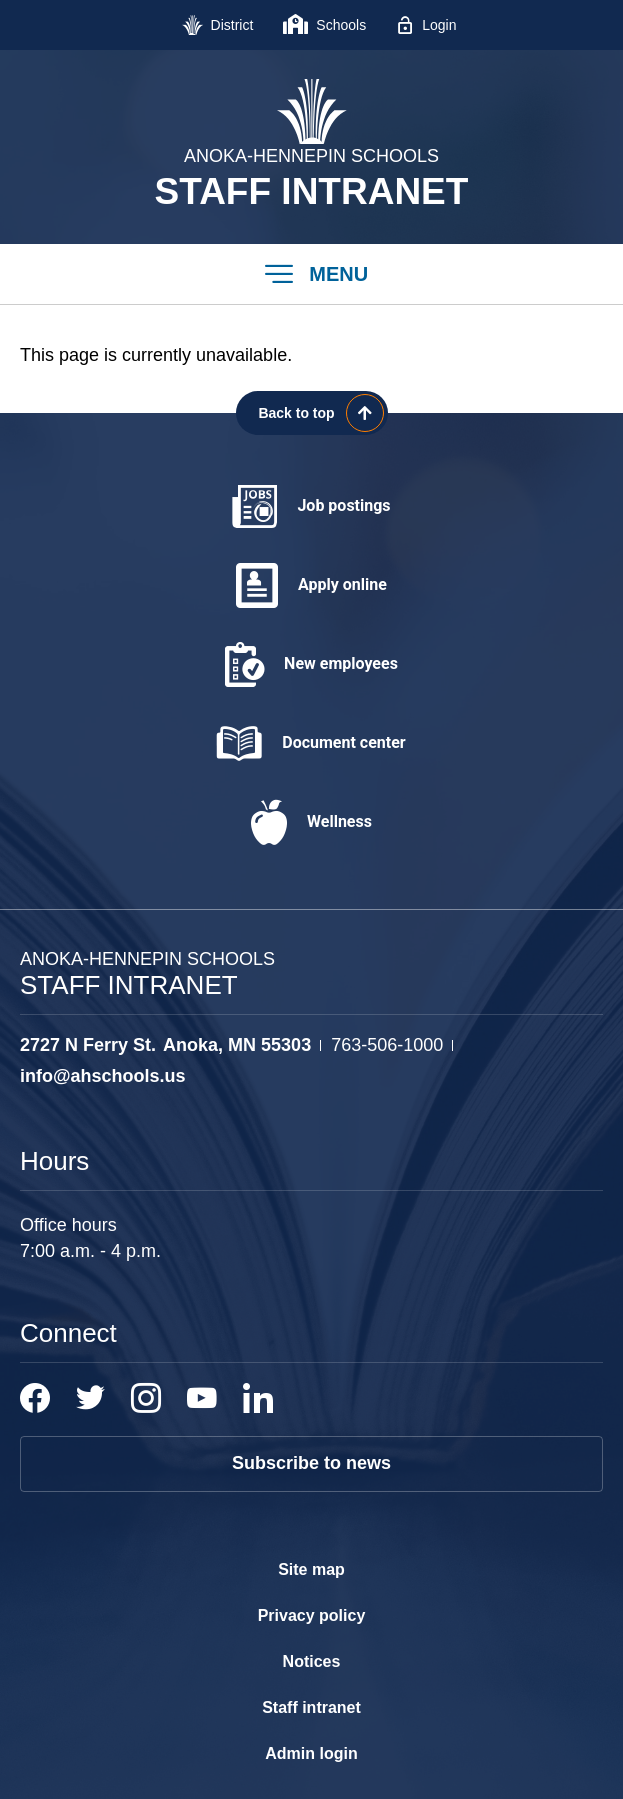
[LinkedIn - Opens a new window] (258, 1398)
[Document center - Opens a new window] (311, 743)
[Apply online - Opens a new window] (311, 585)
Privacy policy (312, 1615)
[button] (311, 274)
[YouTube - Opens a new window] (202, 1398)
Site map (311, 1569)
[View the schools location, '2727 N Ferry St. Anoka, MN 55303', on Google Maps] (165, 1045)
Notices (312, 1661)
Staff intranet (311, 1707)
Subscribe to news (311, 1463)
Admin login (311, 1753)
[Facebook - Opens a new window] (35, 1398)
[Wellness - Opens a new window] (311, 822)
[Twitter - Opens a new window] (90, 1398)
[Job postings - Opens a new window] (311, 506)
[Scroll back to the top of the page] (312, 413)
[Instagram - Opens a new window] (146, 1398)
